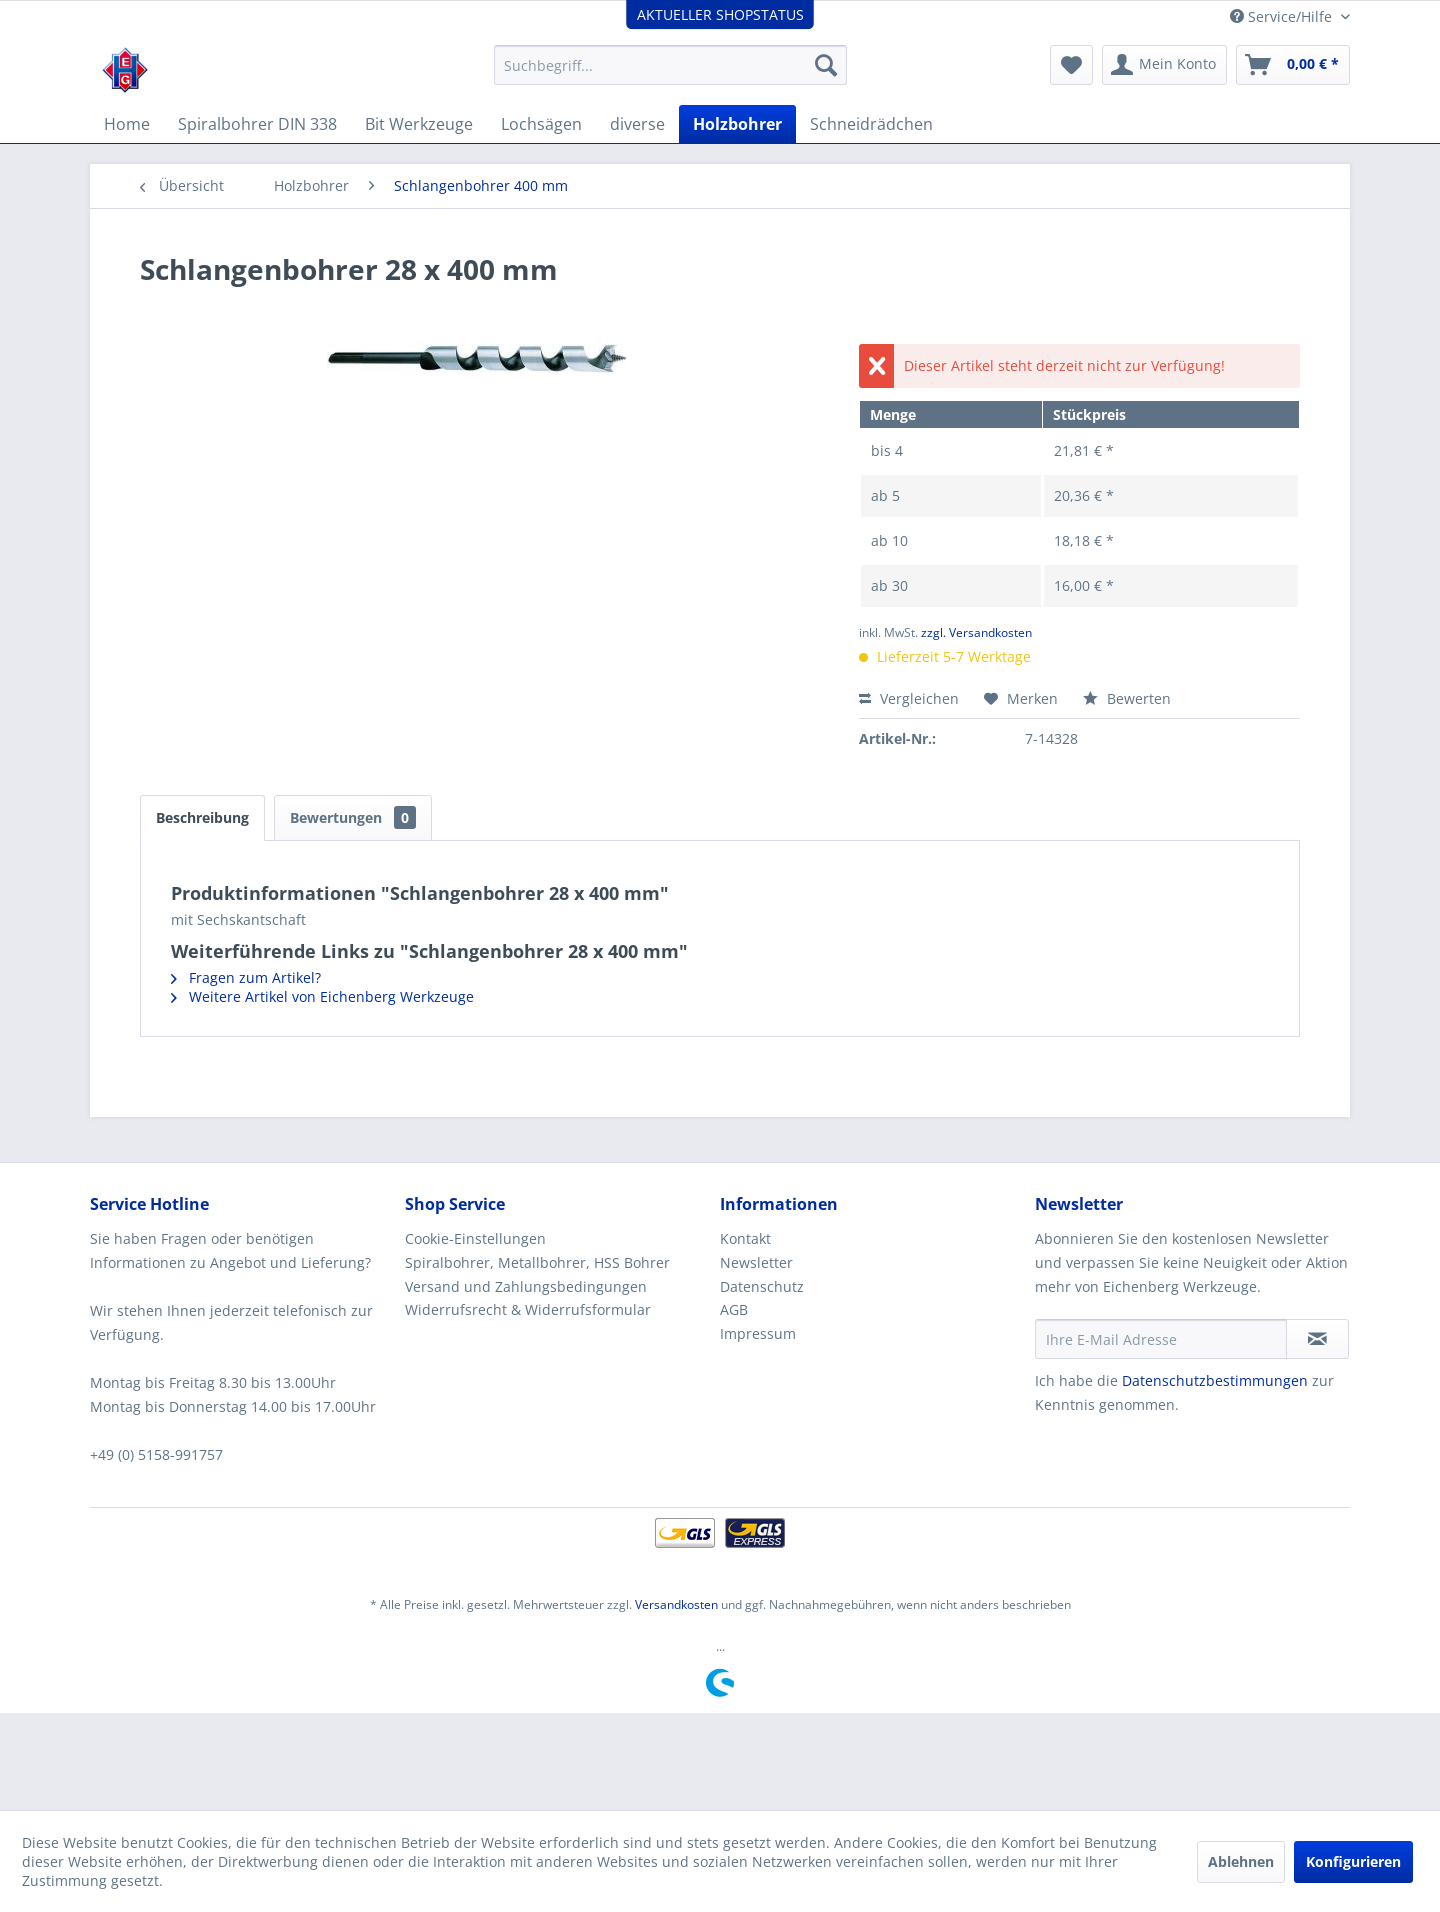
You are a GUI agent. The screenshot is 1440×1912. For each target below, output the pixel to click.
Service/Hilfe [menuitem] (1283, 16)
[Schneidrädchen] (871, 124)
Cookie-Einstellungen (475, 1238)
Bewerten (1127, 698)
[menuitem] (670, 65)
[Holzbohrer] (737, 124)
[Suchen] (826, 65)
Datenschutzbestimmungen (1215, 1380)
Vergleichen (909, 698)
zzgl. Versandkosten (976, 632)
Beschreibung (202, 817)
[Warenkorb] (1293, 65)
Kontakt (745, 1238)
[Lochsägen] (541, 124)
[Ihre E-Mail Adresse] (1161, 1339)
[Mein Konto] (1164, 65)
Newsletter (756, 1262)
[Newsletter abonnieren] (1317, 1339)
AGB (734, 1309)
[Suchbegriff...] (670, 65)
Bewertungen (353, 817)
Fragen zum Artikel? (246, 977)
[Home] (127, 124)
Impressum (758, 1333)
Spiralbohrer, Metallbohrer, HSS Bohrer (537, 1262)
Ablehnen (1241, 1861)
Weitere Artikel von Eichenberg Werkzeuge (322, 996)
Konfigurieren (1353, 1861)
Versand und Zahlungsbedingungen (526, 1286)
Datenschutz (762, 1286)
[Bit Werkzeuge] (419, 124)
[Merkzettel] (1071, 65)
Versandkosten (676, 1604)
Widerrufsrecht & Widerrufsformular (528, 1309)
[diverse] (637, 124)
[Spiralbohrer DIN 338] (257, 124)
